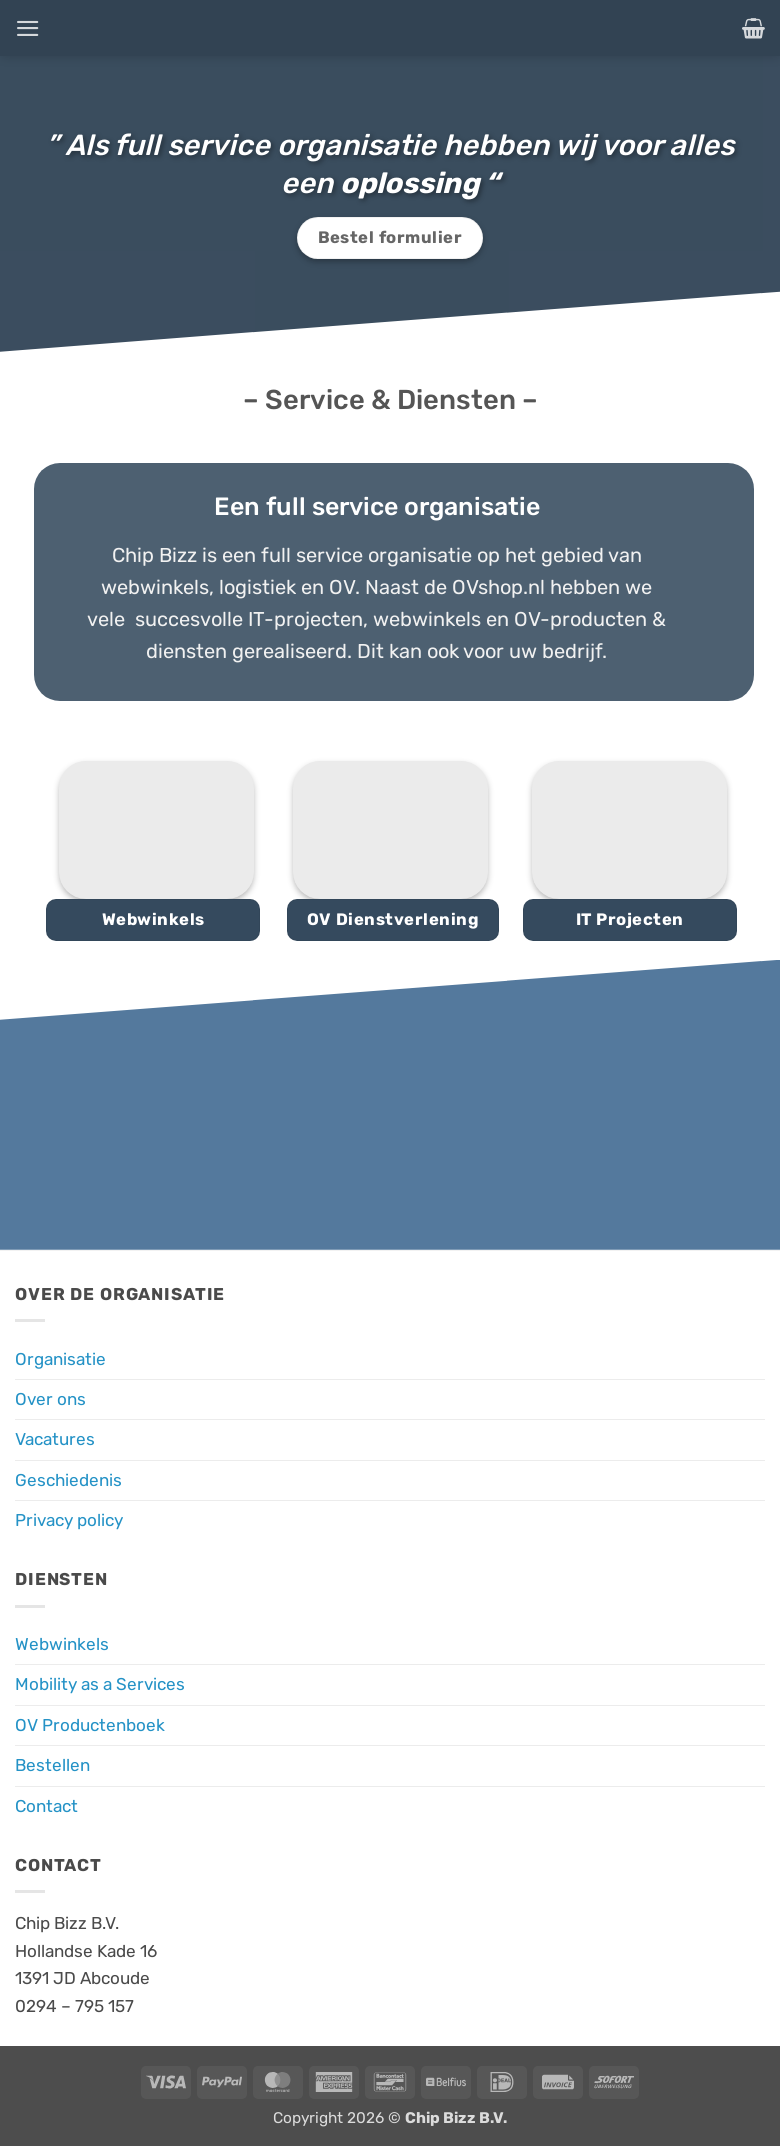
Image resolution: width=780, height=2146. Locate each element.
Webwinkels (62, 1644)
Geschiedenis (68, 1480)
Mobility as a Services (100, 1684)
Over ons (50, 1399)
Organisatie (60, 1359)
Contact (46, 1806)
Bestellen (52, 1765)
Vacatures (55, 1439)
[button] (28, 27)
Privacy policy (69, 1520)
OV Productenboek (90, 1725)
